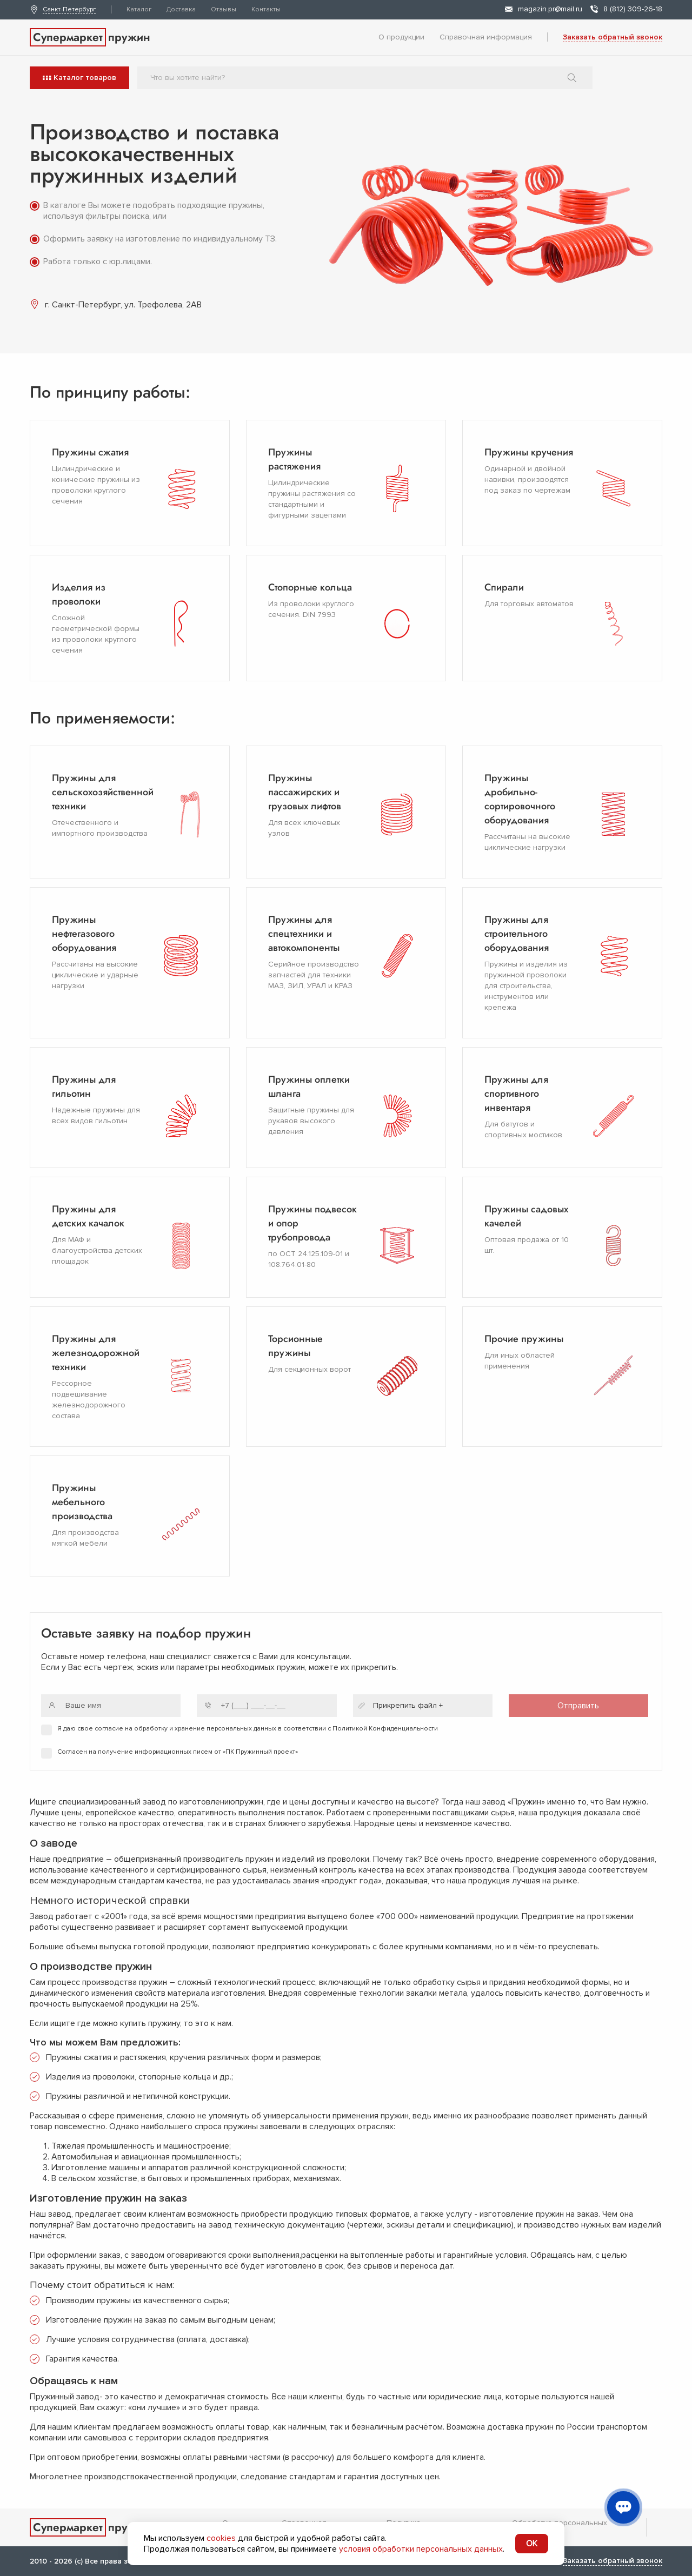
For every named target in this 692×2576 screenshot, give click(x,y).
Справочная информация (486, 37)
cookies (221, 2538)
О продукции (401, 37)
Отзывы (223, 9)
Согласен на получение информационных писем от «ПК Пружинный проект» (177, 1752)
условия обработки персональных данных (421, 2549)
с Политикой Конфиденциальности (383, 1729)
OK (531, 2543)
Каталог (139, 9)
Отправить (578, 1705)
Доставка (181, 9)
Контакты (266, 9)
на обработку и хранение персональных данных (200, 1729)
